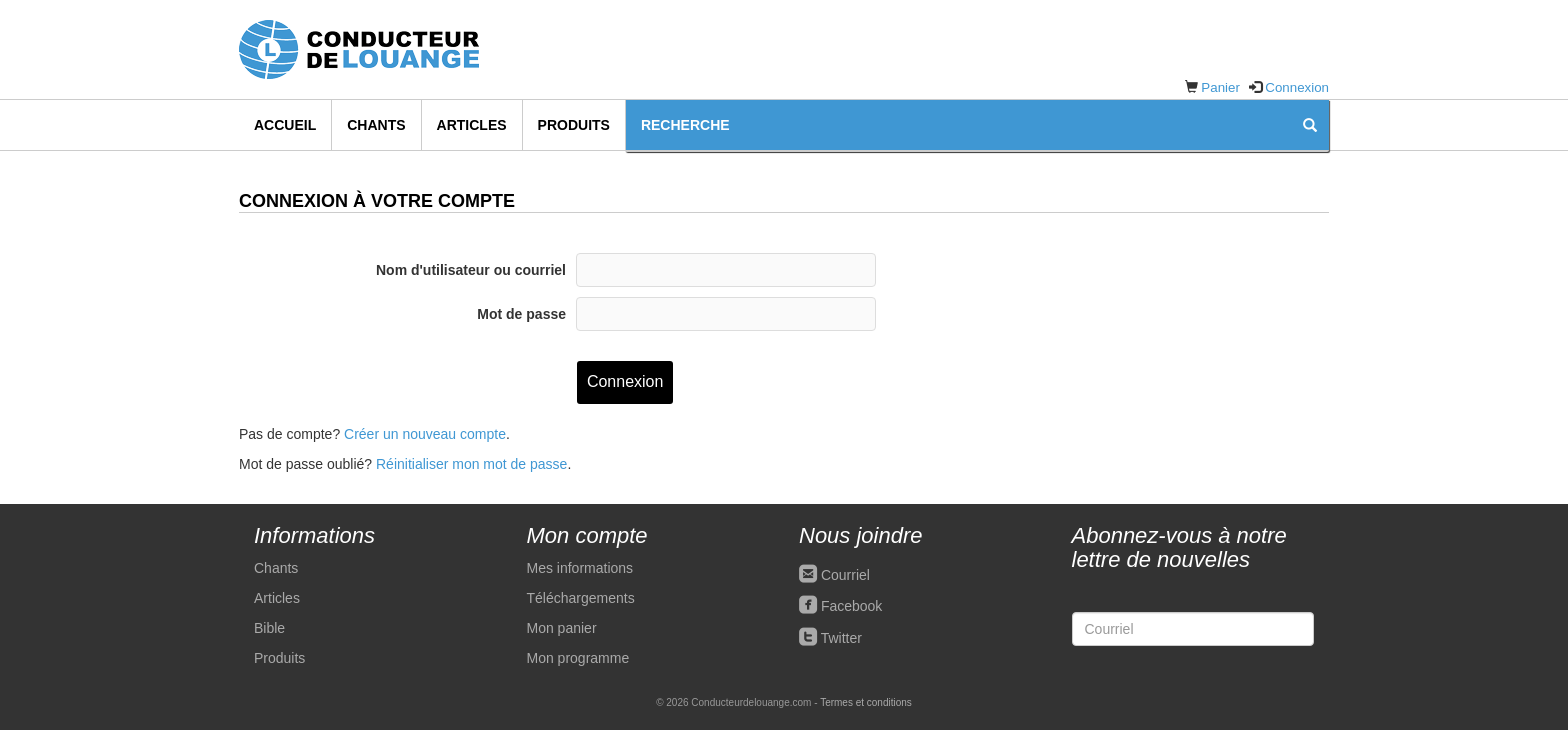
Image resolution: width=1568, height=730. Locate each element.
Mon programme (578, 658)
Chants (376, 125)
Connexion (1297, 87)
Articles (472, 125)
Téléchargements (581, 598)
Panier (1220, 87)
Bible (269, 628)
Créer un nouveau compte (425, 434)
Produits (574, 125)
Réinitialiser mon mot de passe (471, 464)
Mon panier (562, 628)
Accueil (285, 125)
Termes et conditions (866, 702)
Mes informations (580, 568)
